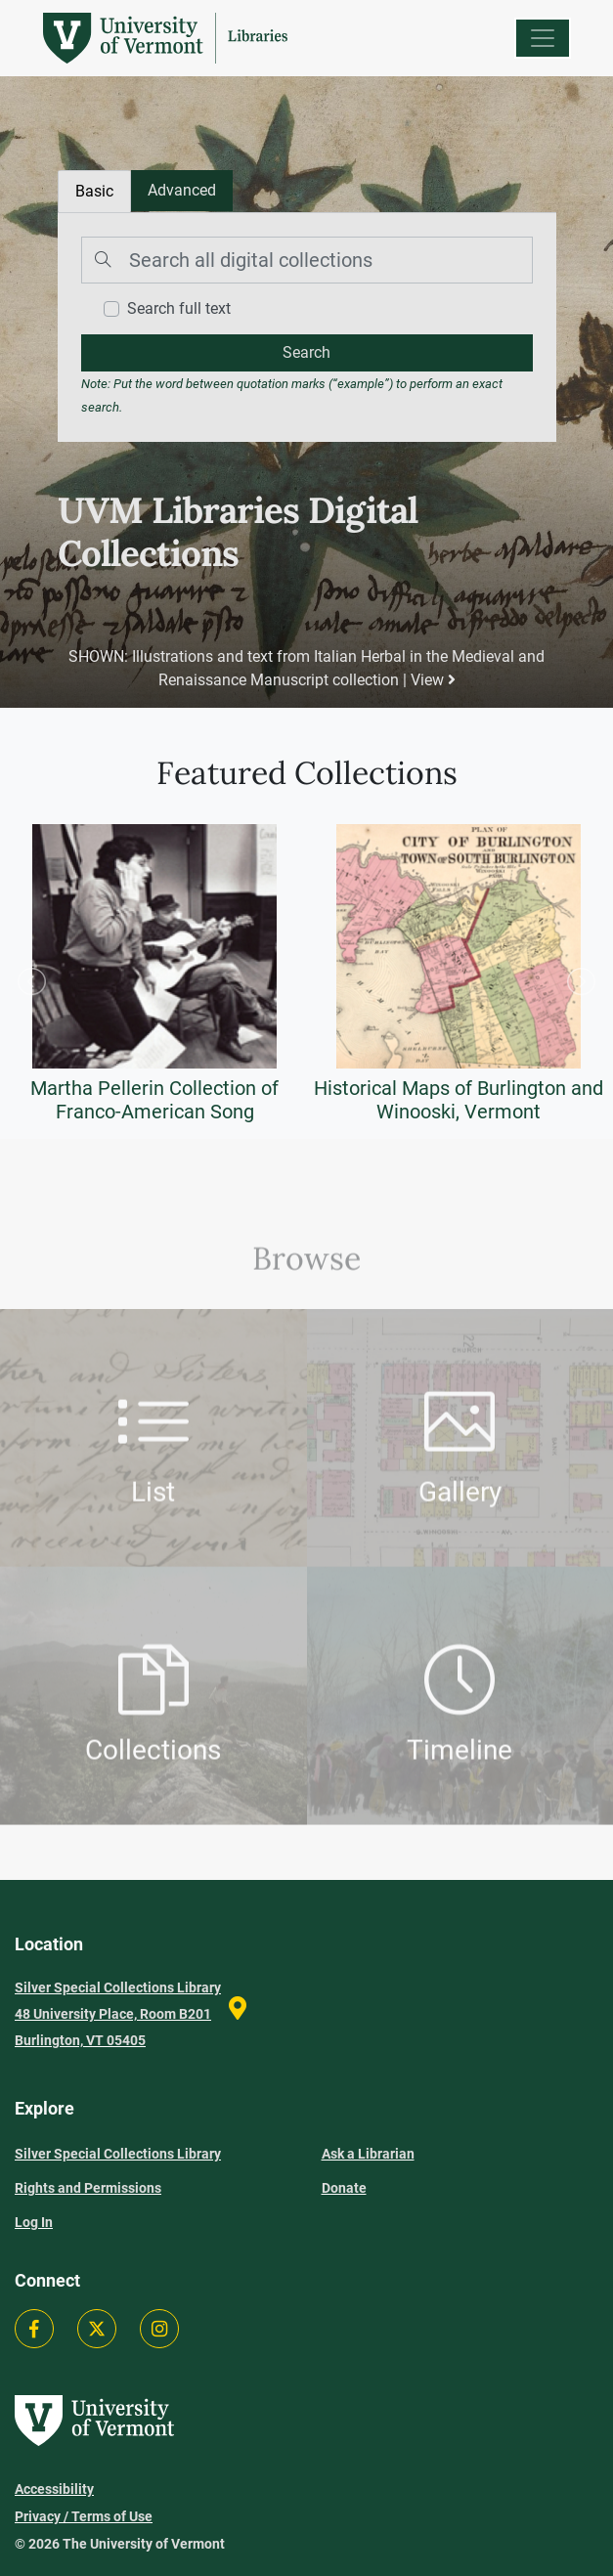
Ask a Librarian (368, 2153)
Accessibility (54, 2489)
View (432, 680)
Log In (34, 2222)
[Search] (307, 260)
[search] (307, 352)
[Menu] (542, 38)
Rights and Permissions (88, 2188)
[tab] (182, 190)
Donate (344, 2188)
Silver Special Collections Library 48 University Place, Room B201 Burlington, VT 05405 (118, 2014)
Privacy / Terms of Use (84, 2516)
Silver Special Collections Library (118, 2153)
